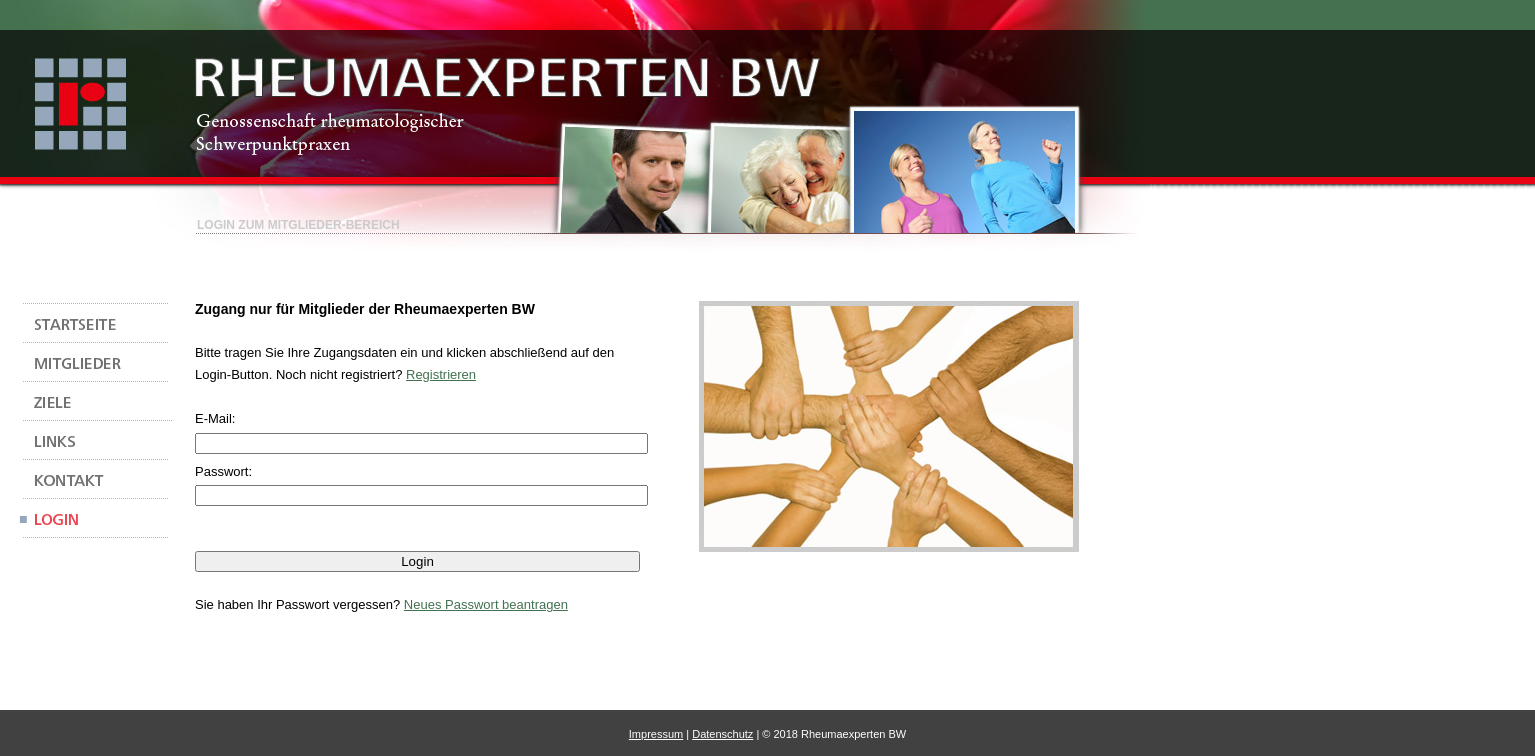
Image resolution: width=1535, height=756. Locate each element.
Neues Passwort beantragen (486, 604)
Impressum (656, 734)
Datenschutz (722, 734)
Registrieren (441, 374)
